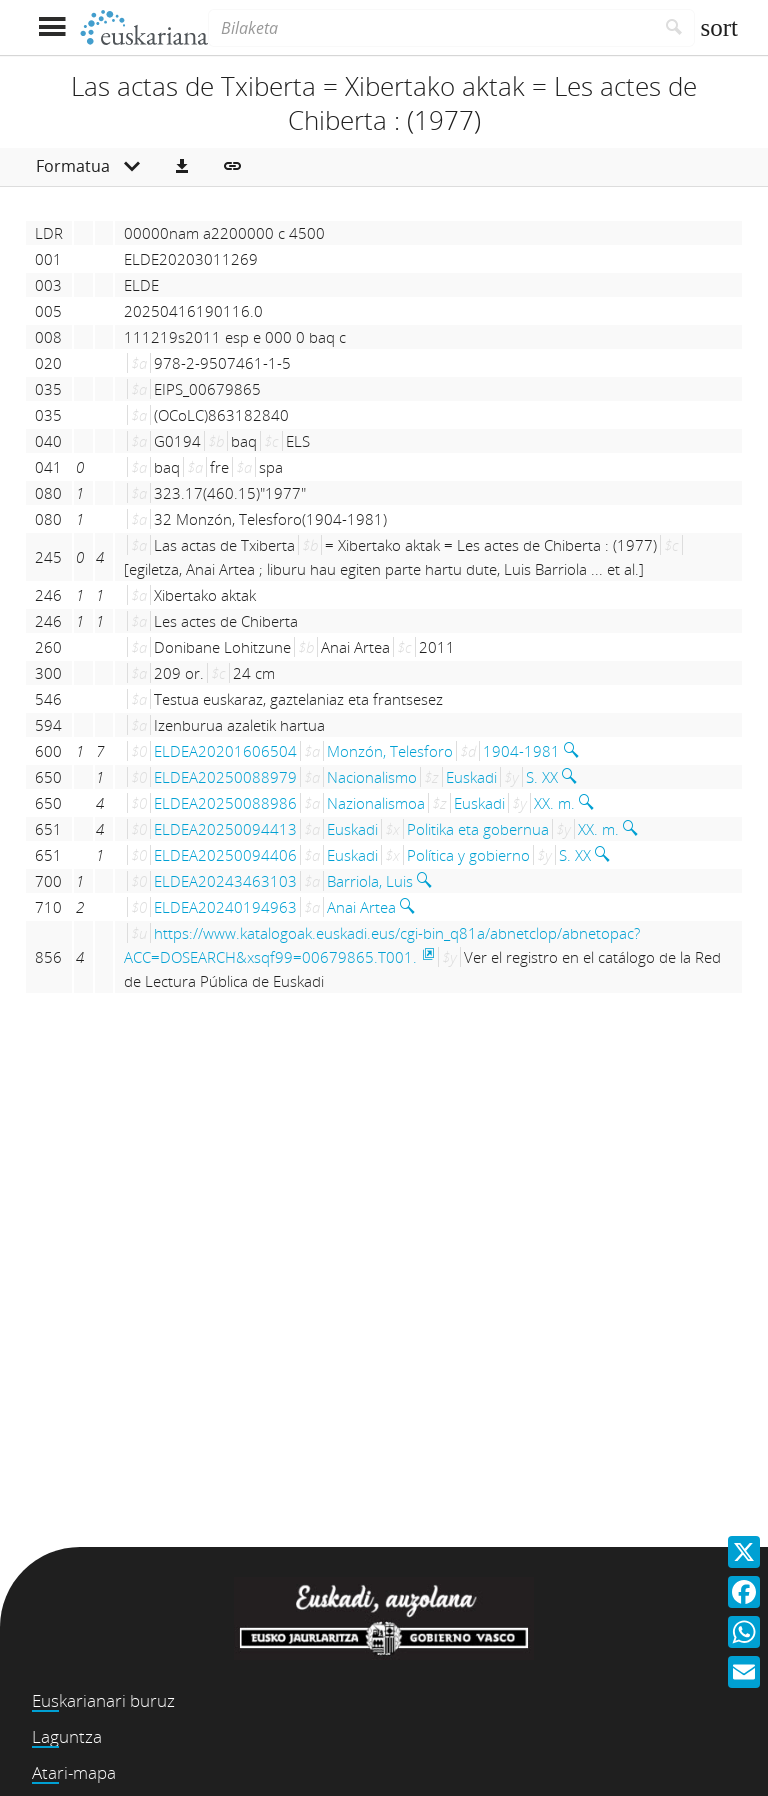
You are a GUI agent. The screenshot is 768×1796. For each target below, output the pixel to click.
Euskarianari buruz (103, 1700)
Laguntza (67, 1736)
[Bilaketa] (431, 28)
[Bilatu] (674, 28)
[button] (182, 167)
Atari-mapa (74, 1772)
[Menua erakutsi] (51, 27)
